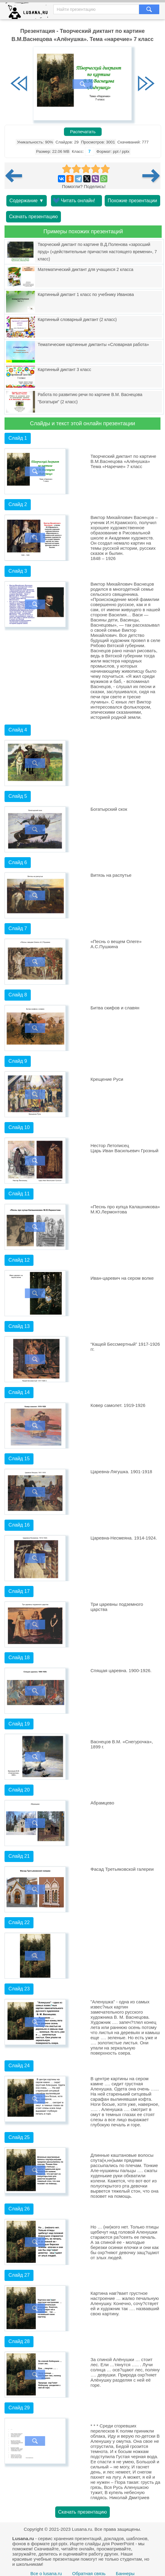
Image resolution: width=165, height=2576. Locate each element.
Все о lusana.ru (46, 2573)
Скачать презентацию (33, 216)
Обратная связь (89, 2573)
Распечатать (83, 131)
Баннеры (125, 2573)
